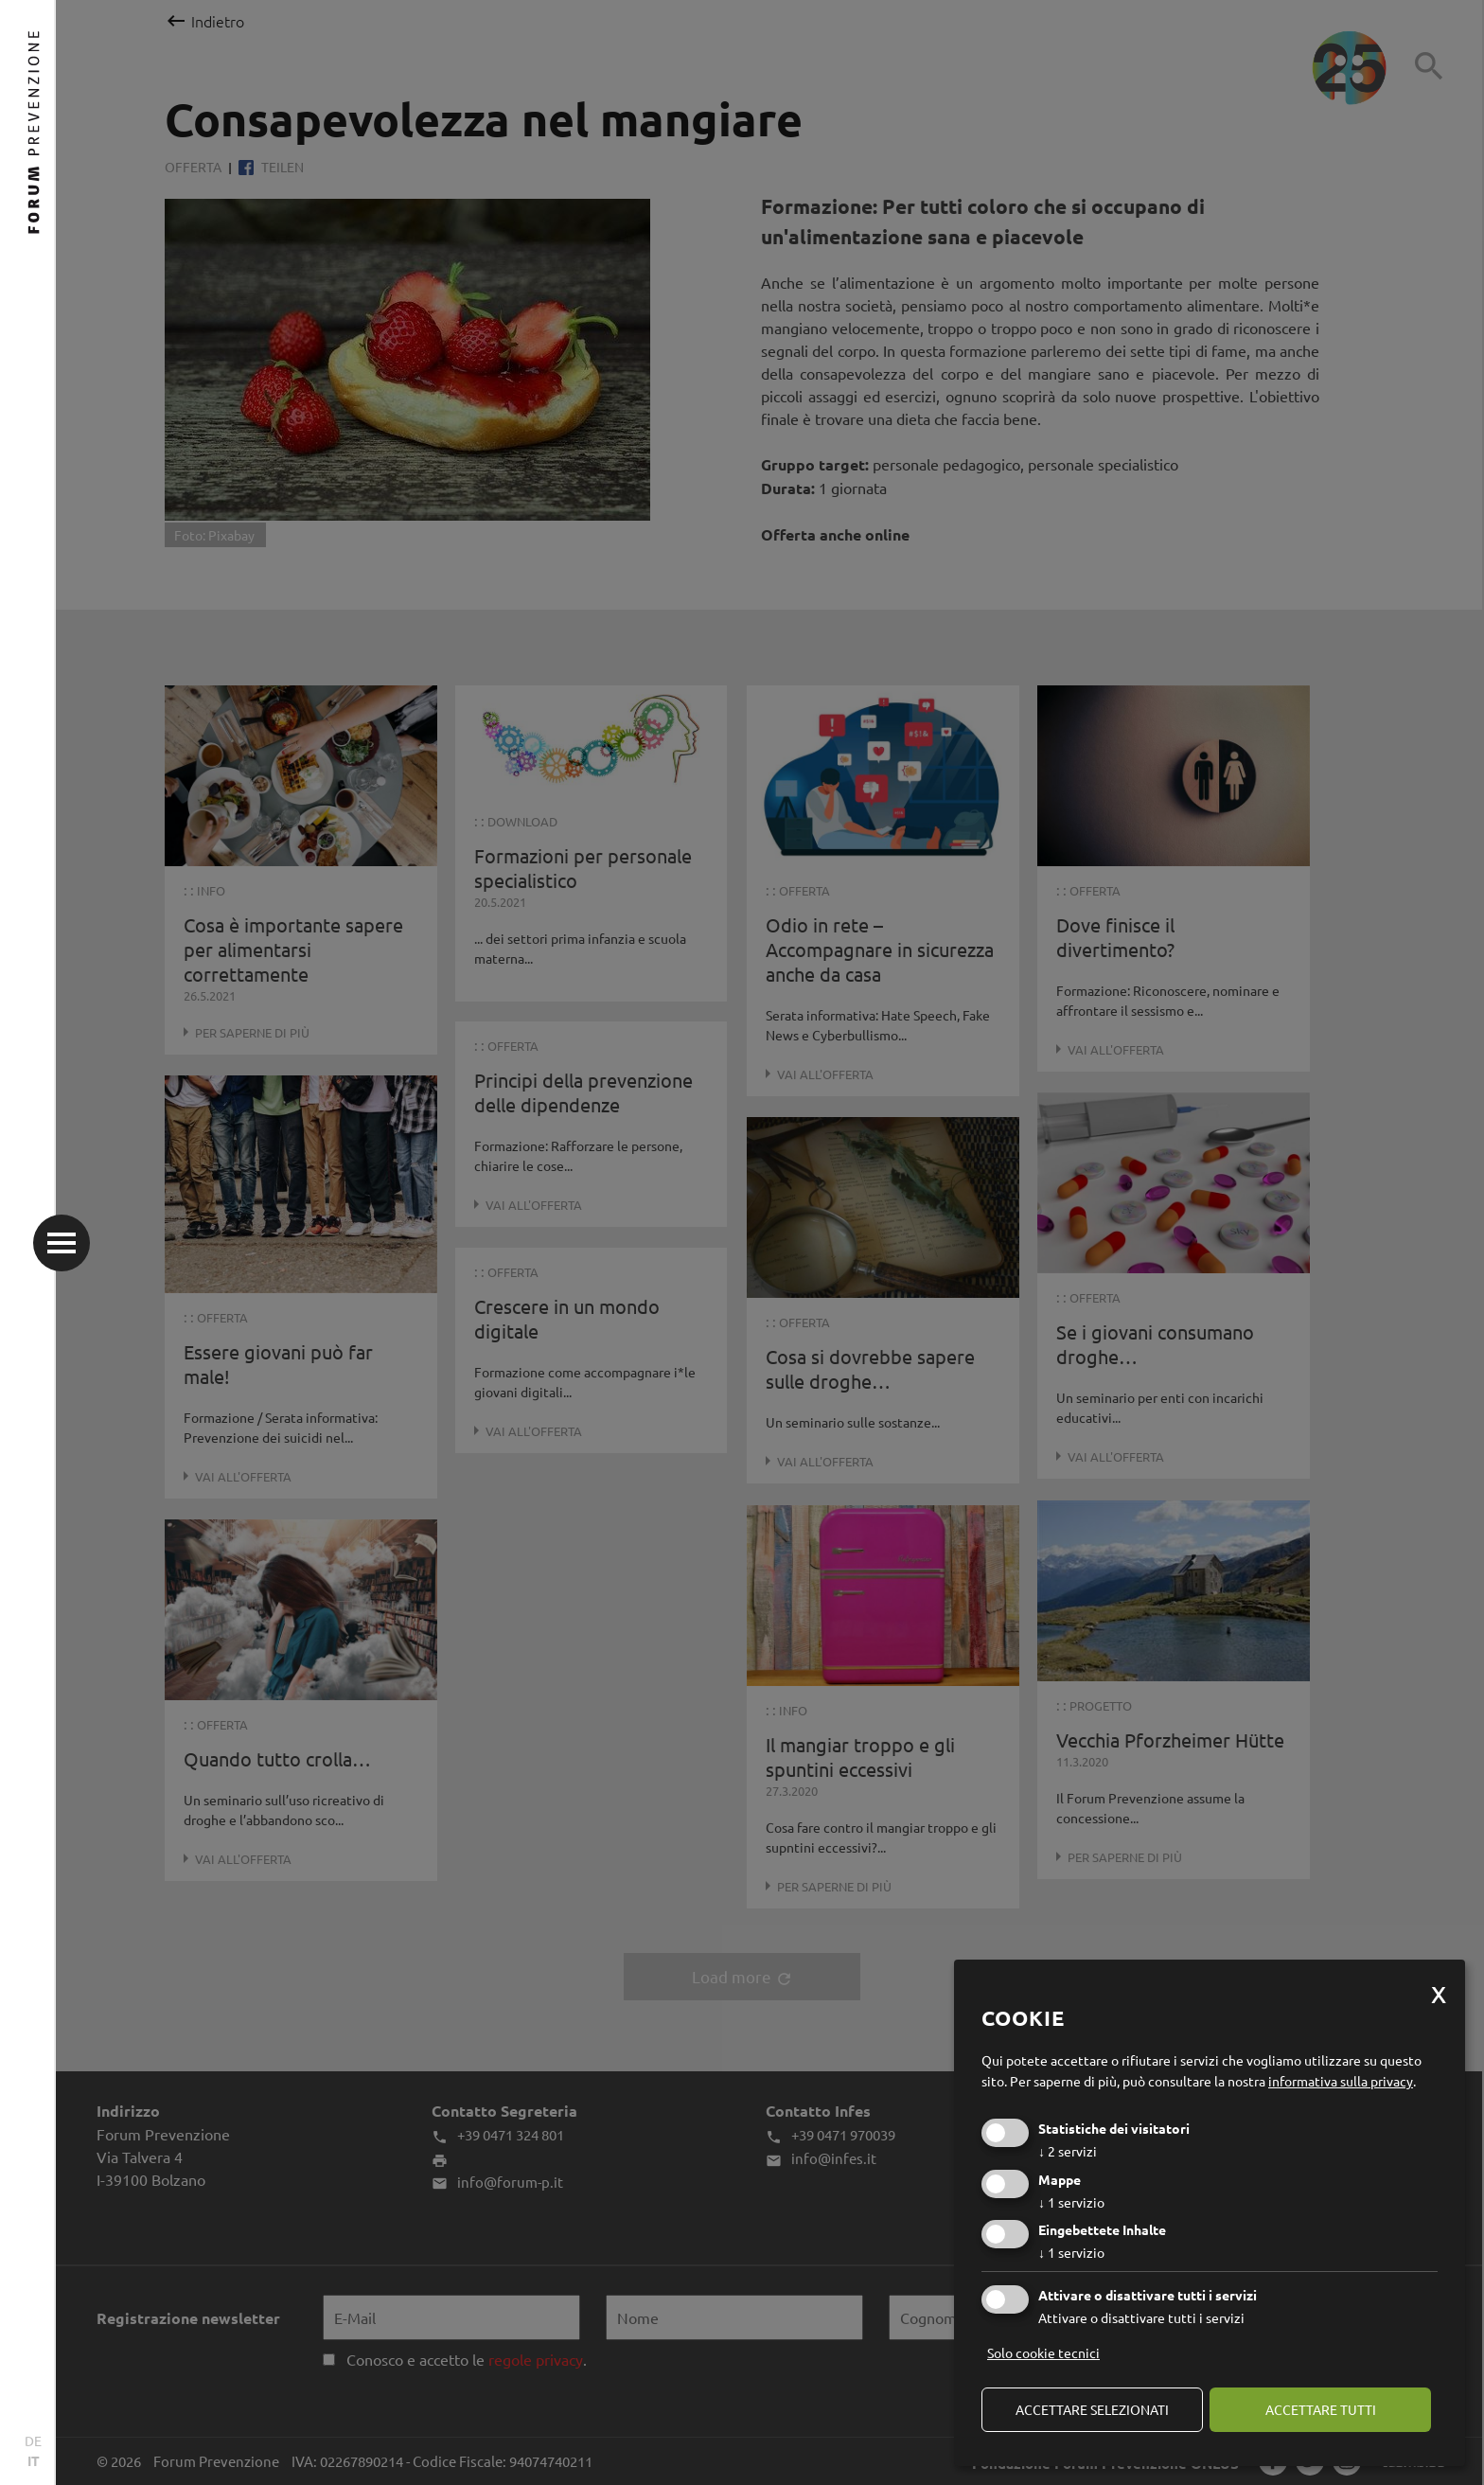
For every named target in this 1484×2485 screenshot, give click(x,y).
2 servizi (1067, 2150)
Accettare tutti (1320, 2409)
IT (33, 2460)
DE (33, 2440)
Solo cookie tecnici (1043, 2352)
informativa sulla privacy (1340, 2080)
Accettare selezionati (1092, 2409)
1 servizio (1071, 2201)
